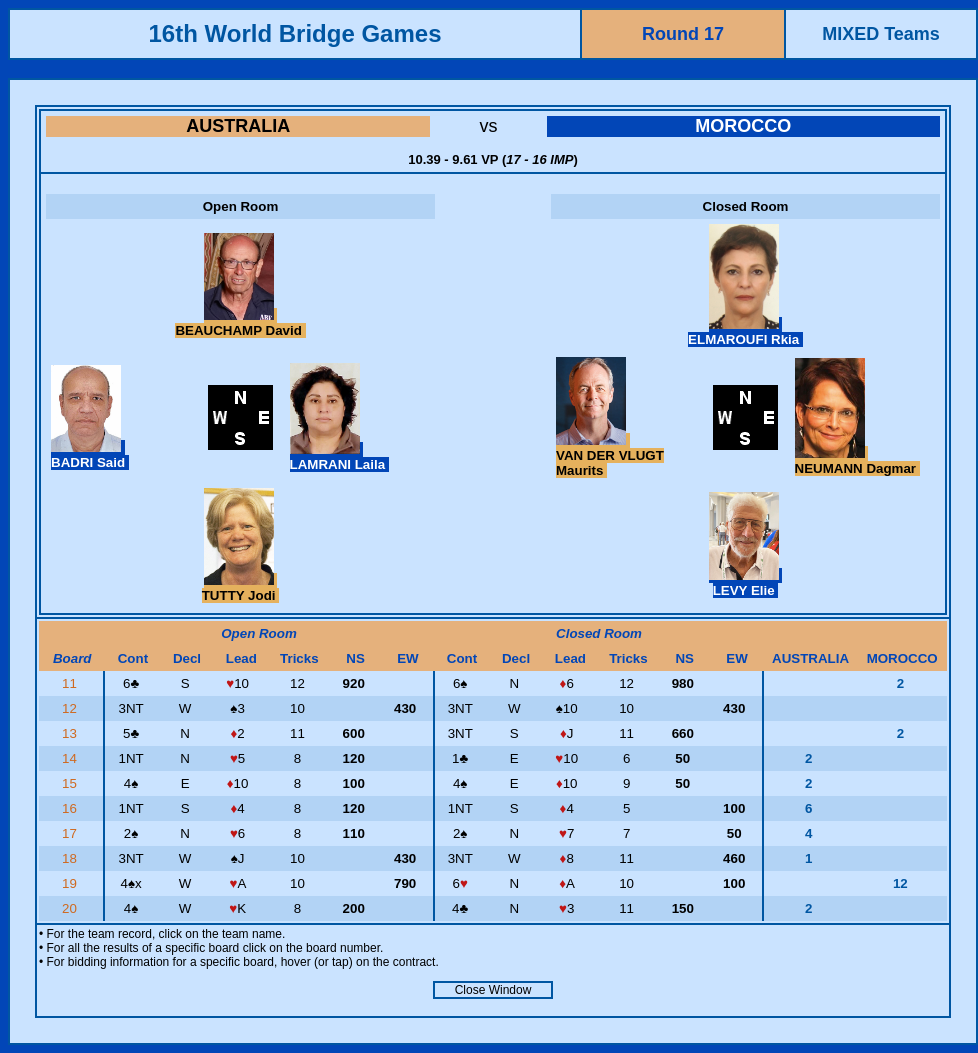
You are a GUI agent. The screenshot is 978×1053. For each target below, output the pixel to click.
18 (71, 858)
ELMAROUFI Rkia (745, 332)
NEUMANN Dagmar (857, 461)
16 (71, 808)
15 (71, 783)
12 (71, 708)
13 (71, 733)
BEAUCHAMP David (240, 323)
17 (71, 833)
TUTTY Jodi (241, 588)
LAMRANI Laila (339, 457)
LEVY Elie (746, 583)
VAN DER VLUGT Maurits (610, 455)
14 (71, 758)
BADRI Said (90, 455)
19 (71, 883)
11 (71, 683)
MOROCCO (743, 126)
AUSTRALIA (238, 126)
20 (71, 908)
